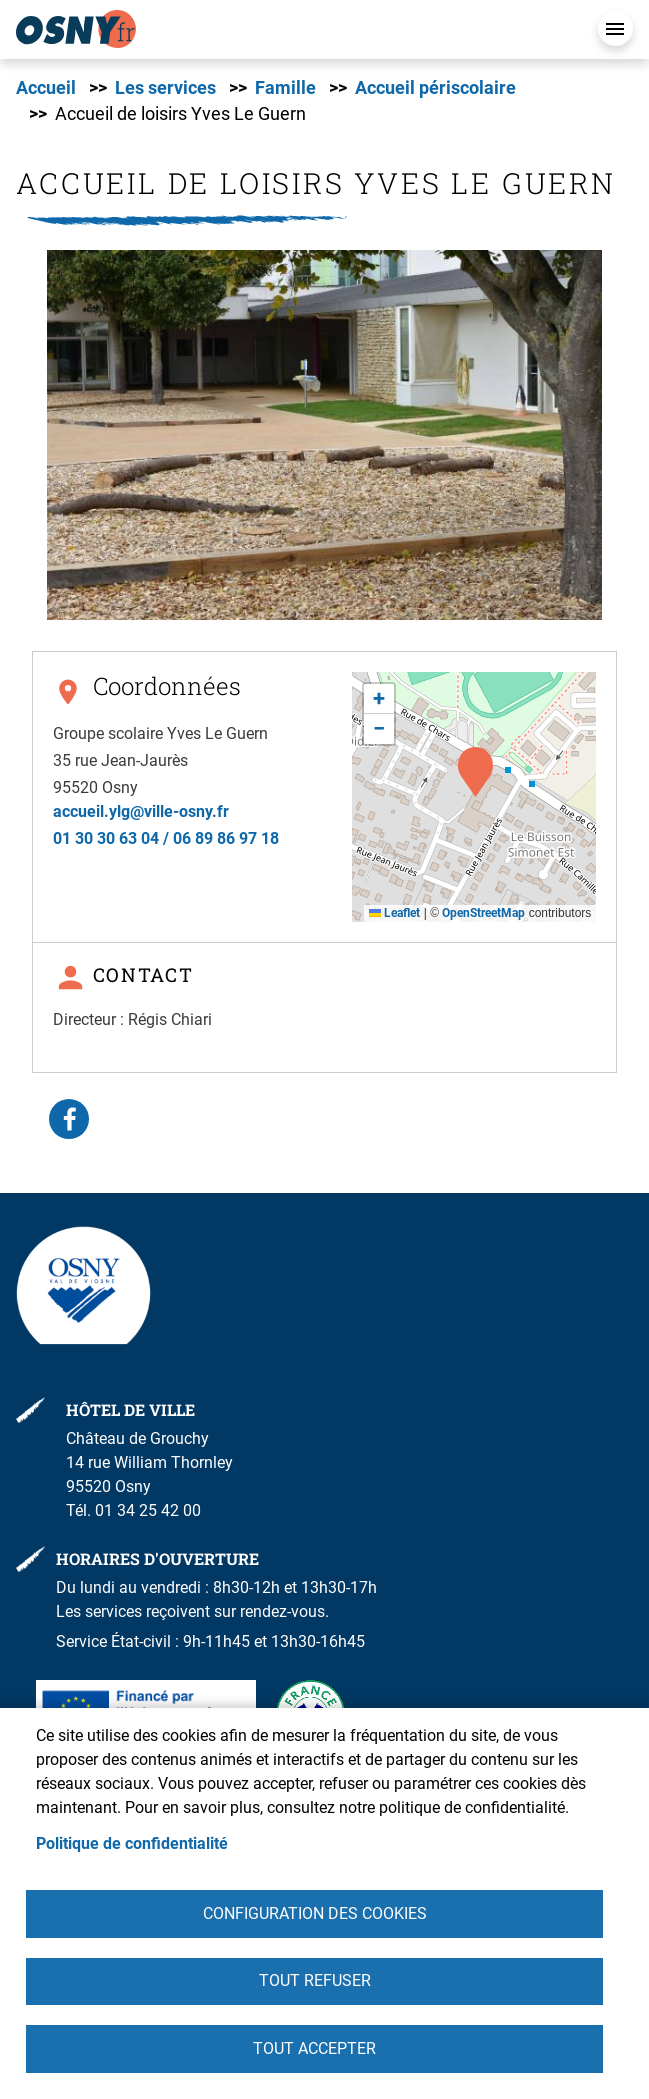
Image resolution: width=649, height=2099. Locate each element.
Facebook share (69, 1119)
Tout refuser (315, 1980)
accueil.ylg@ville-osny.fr (141, 811)
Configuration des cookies (315, 1912)
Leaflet (394, 913)
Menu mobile (615, 28)
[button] (324, 434)
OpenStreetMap (483, 913)
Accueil (46, 88)
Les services (165, 88)
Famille (285, 88)
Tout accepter (314, 2048)
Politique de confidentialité (132, 1842)
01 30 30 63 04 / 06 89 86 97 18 (166, 838)
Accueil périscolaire (435, 88)
